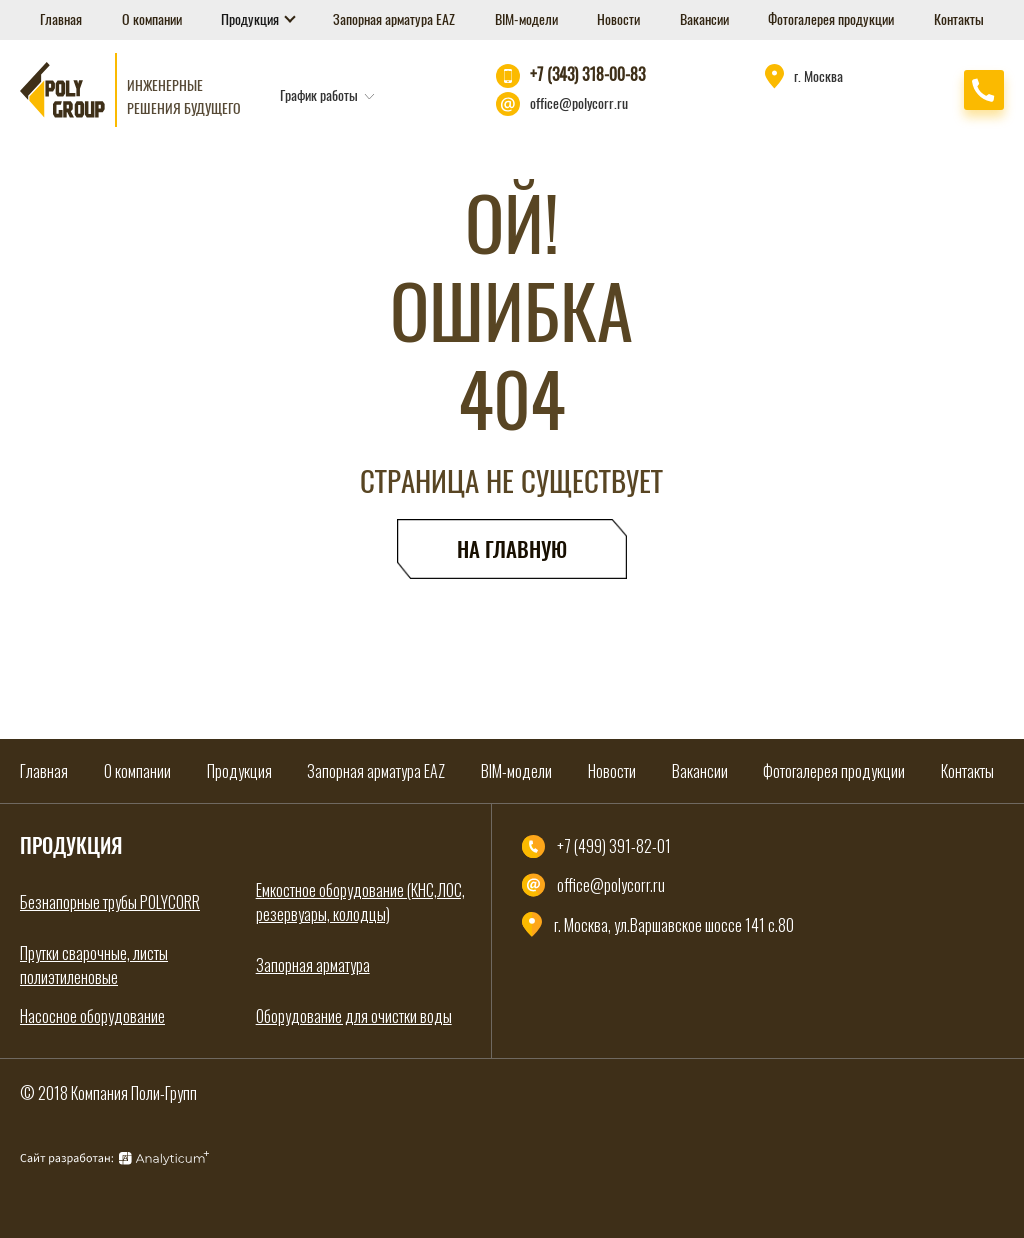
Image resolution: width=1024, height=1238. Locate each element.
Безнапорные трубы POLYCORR (110, 902)
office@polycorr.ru (579, 103)
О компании (152, 19)
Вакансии (704, 19)
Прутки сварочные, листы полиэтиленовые (94, 965)
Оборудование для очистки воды (354, 1016)
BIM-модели (526, 19)
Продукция (251, 19)
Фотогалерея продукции (831, 19)
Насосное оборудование (92, 1016)
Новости (618, 19)
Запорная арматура (313, 965)
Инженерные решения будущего (184, 97)
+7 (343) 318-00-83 (587, 74)
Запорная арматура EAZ (394, 19)
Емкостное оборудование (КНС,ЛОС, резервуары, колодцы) (360, 902)
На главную (512, 549)
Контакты (959, 19)
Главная (61, 19)
